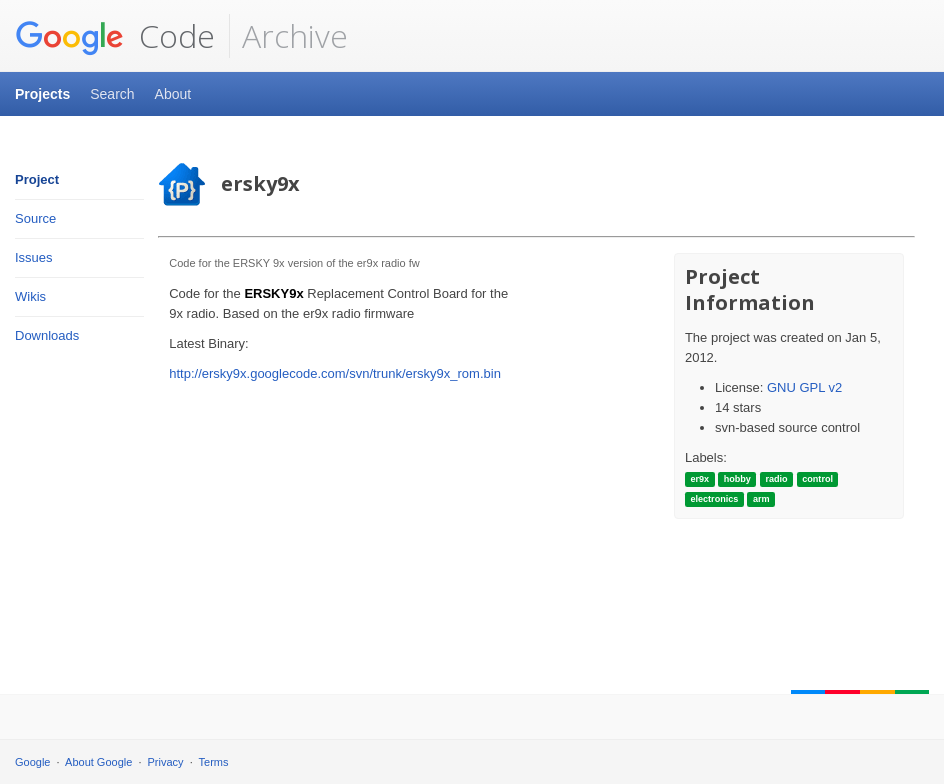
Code (115, 36)
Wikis (30, 296)
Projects (42, 94)
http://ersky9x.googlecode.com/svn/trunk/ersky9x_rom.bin (335, 373)
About (173, 94)
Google (32, 762)
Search (112, 94)
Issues (34, 257)
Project (37, 179)
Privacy (166, 762)
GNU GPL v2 (804, 387)
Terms (214, 762)
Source (35, 218)
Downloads (47, 335)
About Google (98, 762)
